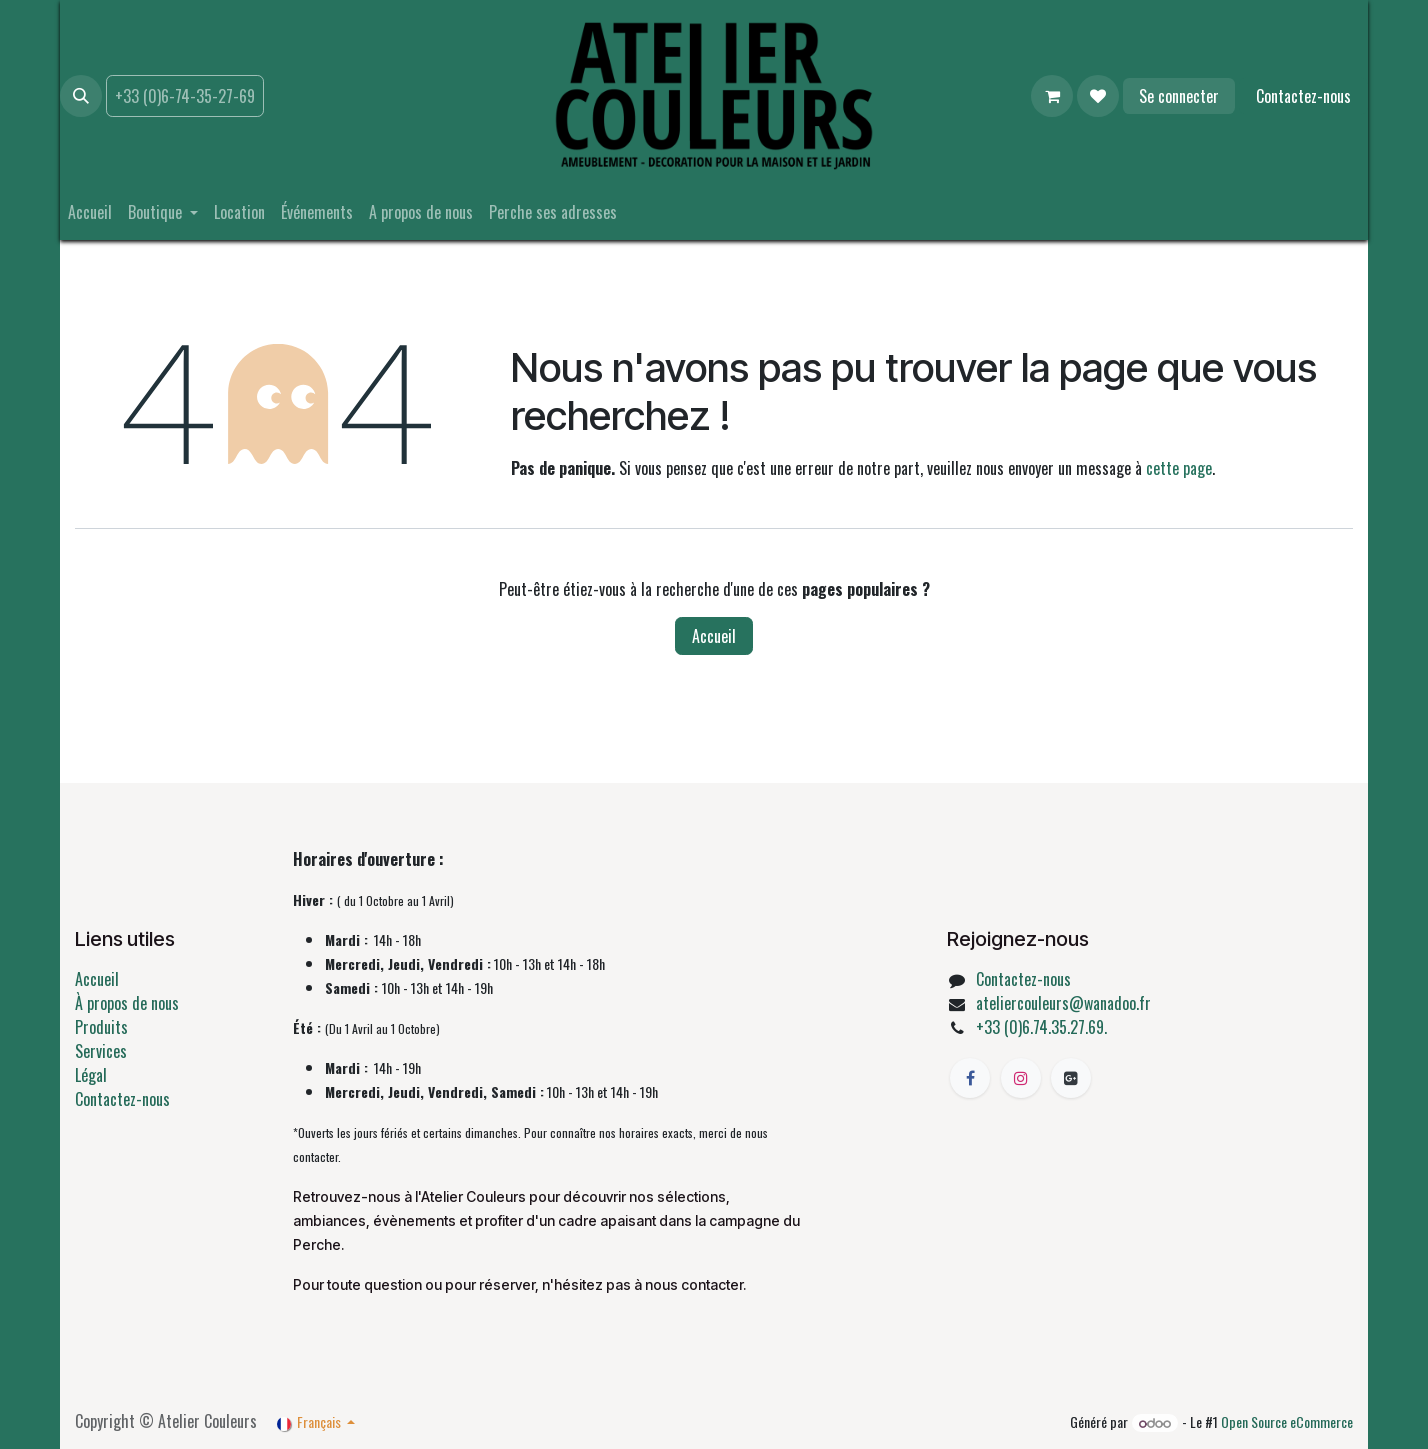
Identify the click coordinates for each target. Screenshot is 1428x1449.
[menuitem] (90, 212)
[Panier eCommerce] (1052, 96)
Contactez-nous (1303, 96)
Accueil (714, 636)
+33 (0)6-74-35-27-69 (185, 96)
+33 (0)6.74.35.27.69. (1041, 1027)
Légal (91, 1075)
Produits (101, 1027)
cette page (1179, 468)
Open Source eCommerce (1287, 1421)
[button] (81, 96)
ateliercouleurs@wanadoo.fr (1063, 1003)
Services (101, 1051)
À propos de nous (127, 1003)
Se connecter (1179, 96)
